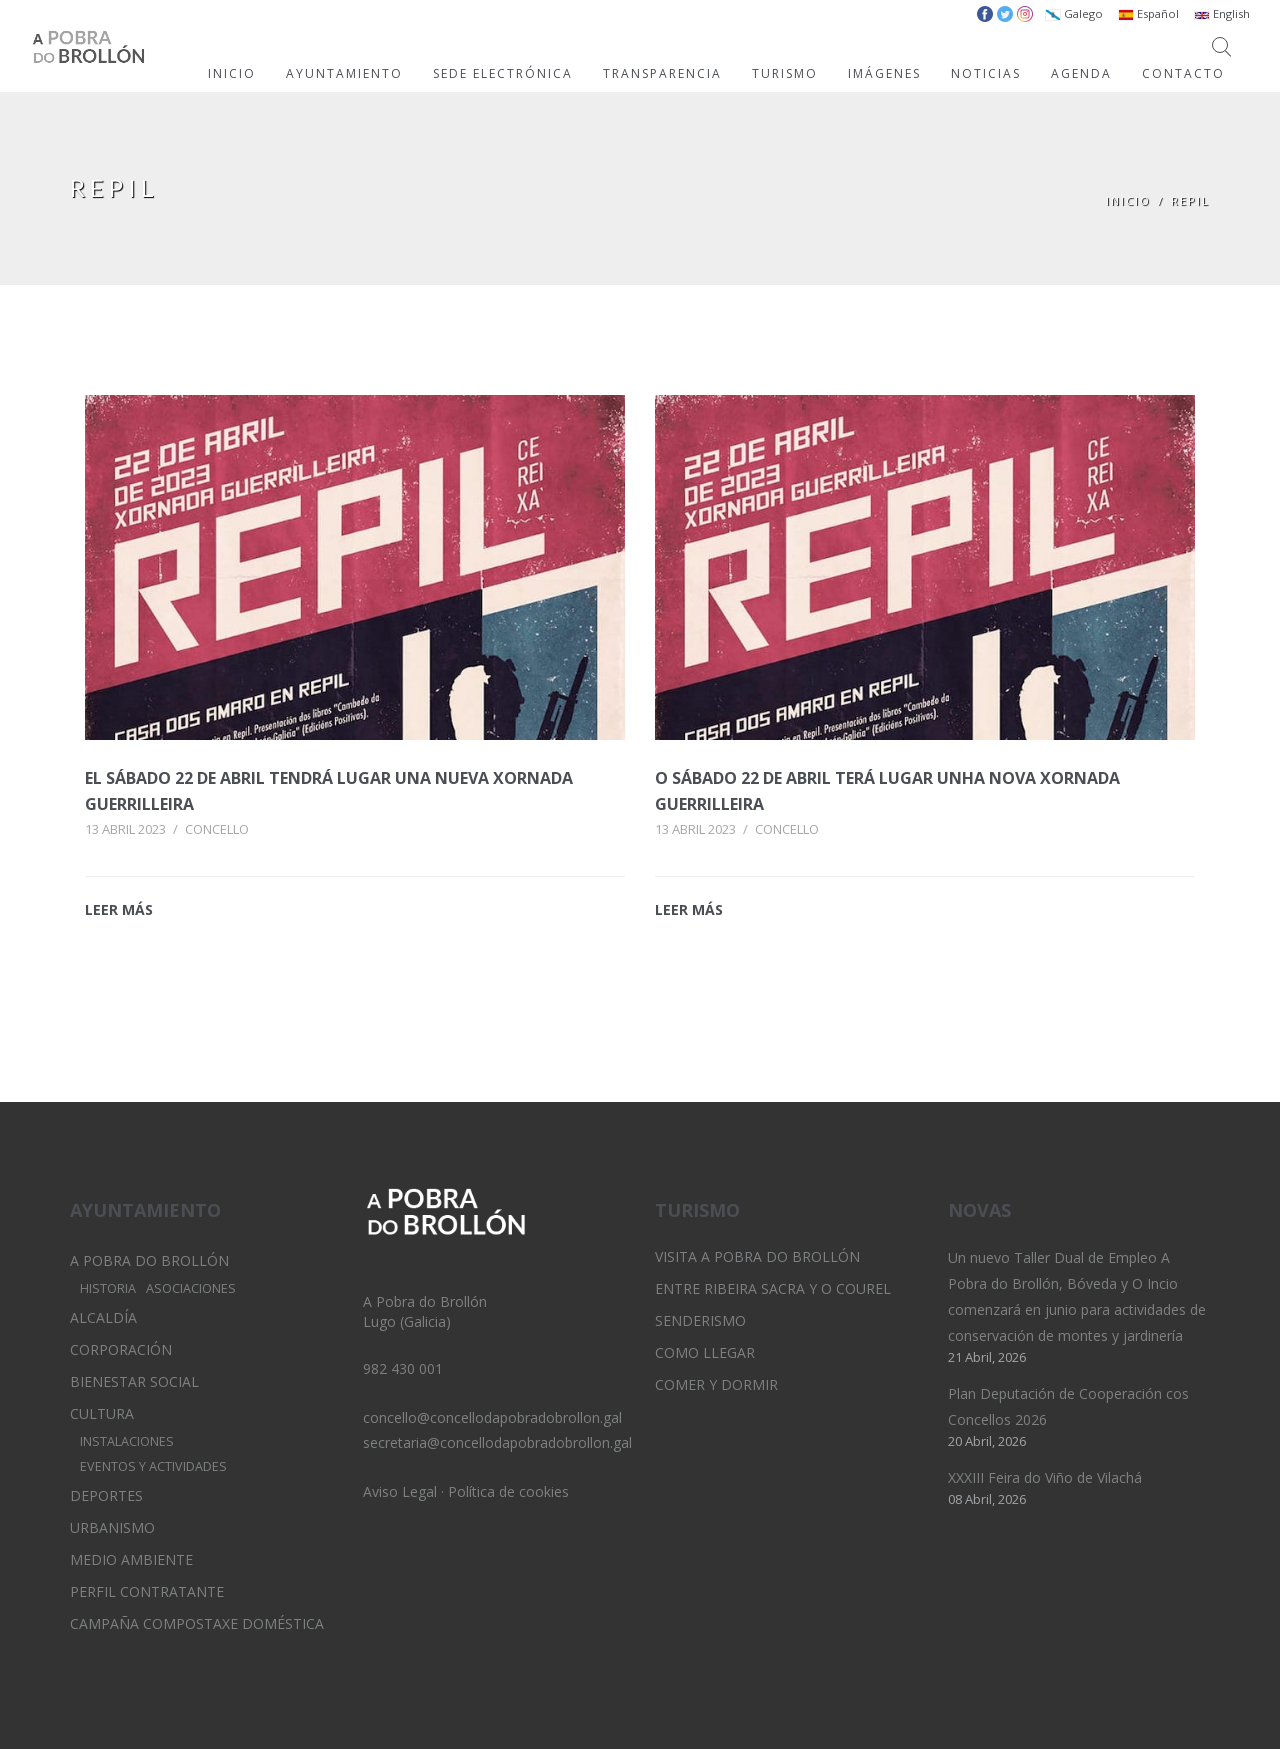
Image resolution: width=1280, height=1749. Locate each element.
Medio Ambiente (131, 1559)
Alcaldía (103, 1317)
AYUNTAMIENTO (344, 73)
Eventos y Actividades (153, 1466)
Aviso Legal (400, 1491)
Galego (1074, 13)
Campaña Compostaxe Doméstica (197, 1623)
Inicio (1128, 200)
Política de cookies (508, 1491)
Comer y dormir (716, 1384)
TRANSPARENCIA (662, 73)
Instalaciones (127, 1441)
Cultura (102, 1413)
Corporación (121, 1349)
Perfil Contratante (147, 1591)
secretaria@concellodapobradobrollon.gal (497, 1442)
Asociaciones (191, 1288)
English (1222, 13)
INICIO (232, 73)
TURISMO (785, 73)
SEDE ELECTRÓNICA (503, 73)
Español (1148, 13)
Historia (108, 1288)
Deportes (106, 1495)
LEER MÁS (119, 909)
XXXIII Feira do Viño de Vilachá (1045, 1477)
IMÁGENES (884, 73)
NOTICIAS (986, 73)
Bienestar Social (134, 1381)
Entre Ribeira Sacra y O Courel (773, 1288)
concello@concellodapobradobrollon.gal (492, 1417)
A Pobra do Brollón (149, 1260)
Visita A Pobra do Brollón (757, 1256)
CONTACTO (1183, 73)
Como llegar (705, 1352)
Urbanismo (112, 1527)
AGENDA (1081, 73)
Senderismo (700, 1320)
